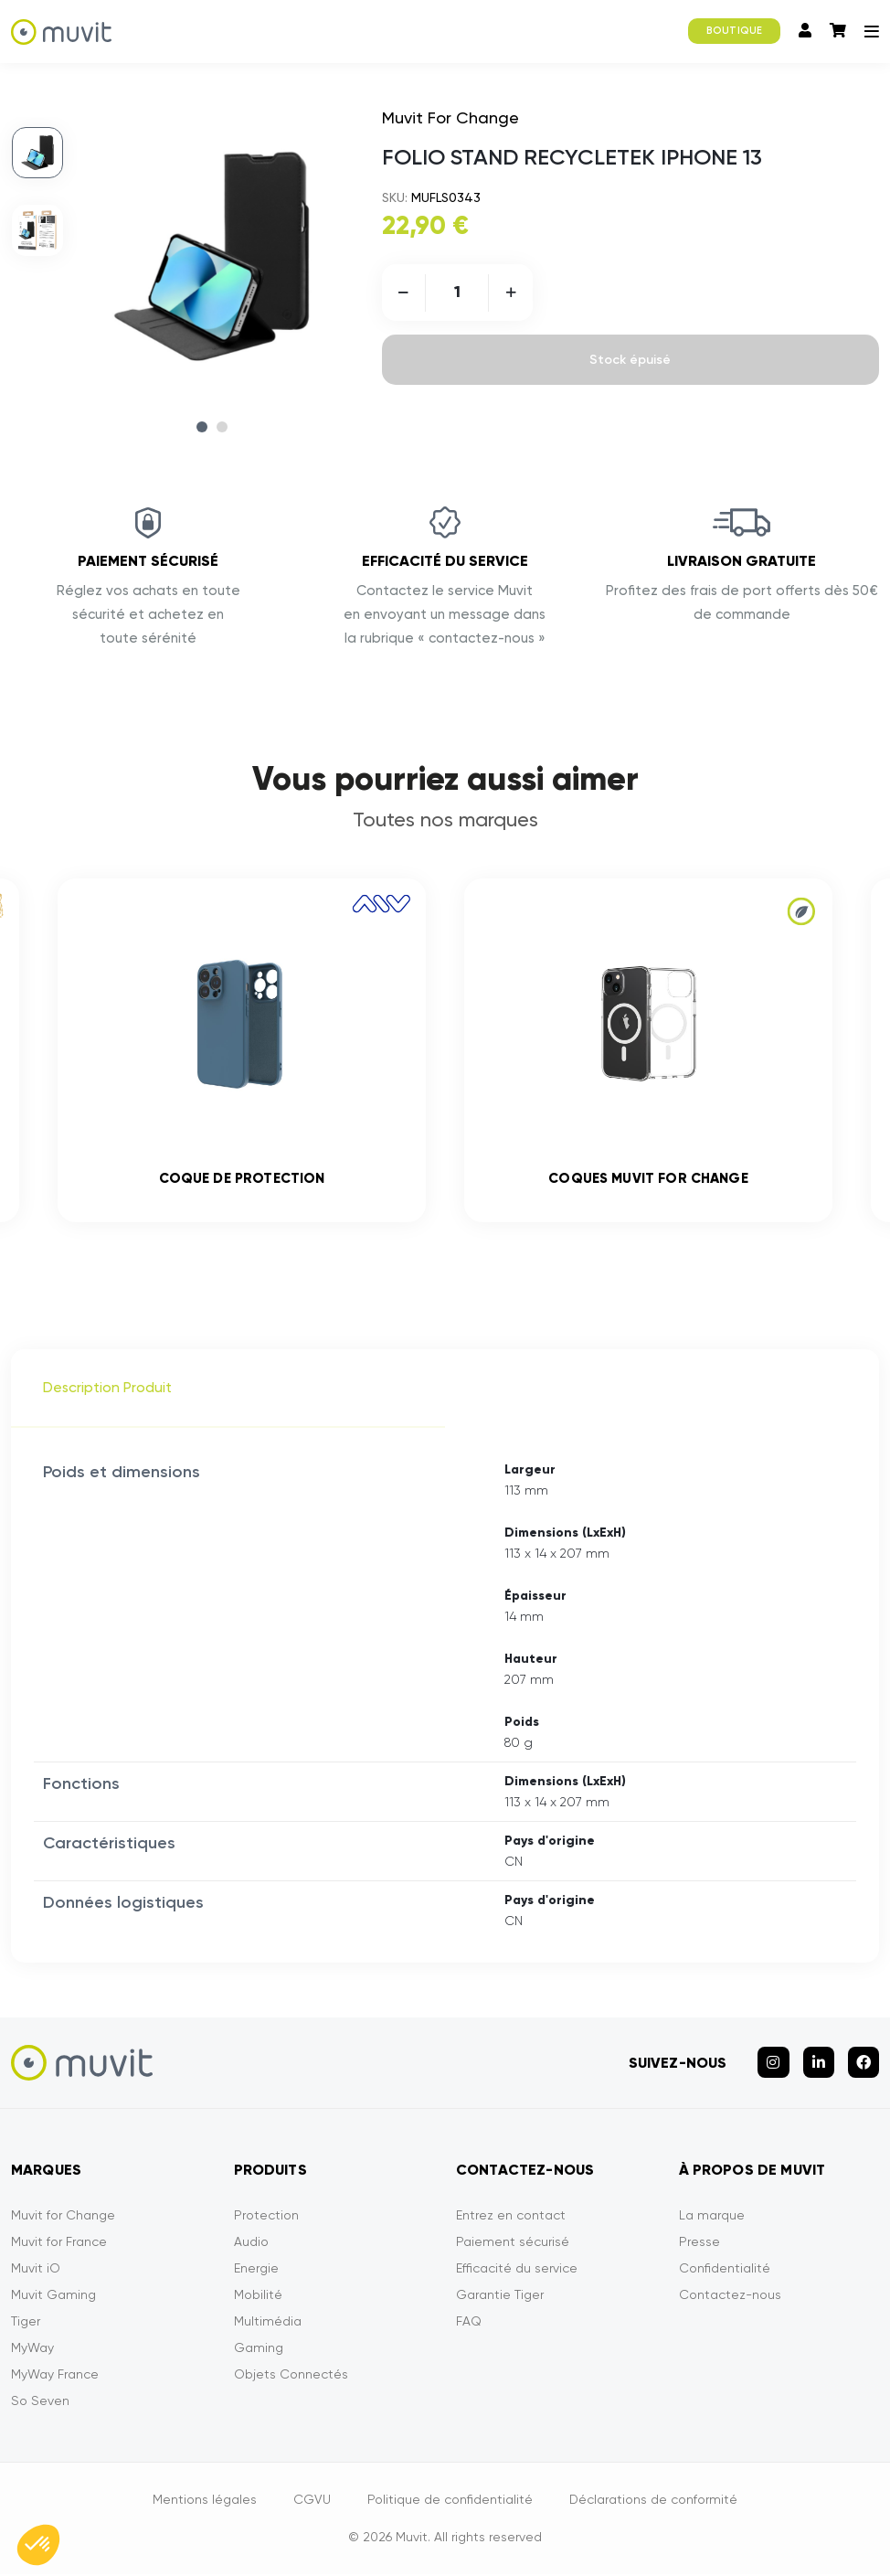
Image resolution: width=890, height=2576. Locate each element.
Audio (251, 2246)
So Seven (40, 2405)
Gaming (258, 2352)
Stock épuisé (630, 359)
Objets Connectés (291, 2378)
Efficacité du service (516, 2272)
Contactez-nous (730, 2299)
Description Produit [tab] (107, 1391)
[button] (38, 2545)
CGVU (312, 2503)
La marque (712, 2219)
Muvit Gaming (53, 2299)
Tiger (25, 2325)
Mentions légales (205, 2503)
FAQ (469, 2325)
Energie (256, 2272)
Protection (266, 2219)
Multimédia (268, 2325)
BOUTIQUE (734, 31)
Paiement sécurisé (512, 2246)
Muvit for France (59, 2246)
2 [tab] (222, 426)
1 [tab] (201, 426)
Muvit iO (35, 2272)
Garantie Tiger (500, 2299)
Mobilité (258, 2299)
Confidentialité (724, 2272)
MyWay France (55, 2378)
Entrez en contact (511, 2219)
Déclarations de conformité (653, 2503)
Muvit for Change (63, 2219)
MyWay (32, 2352)
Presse (699, 2246)
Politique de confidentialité (450, 2503)
